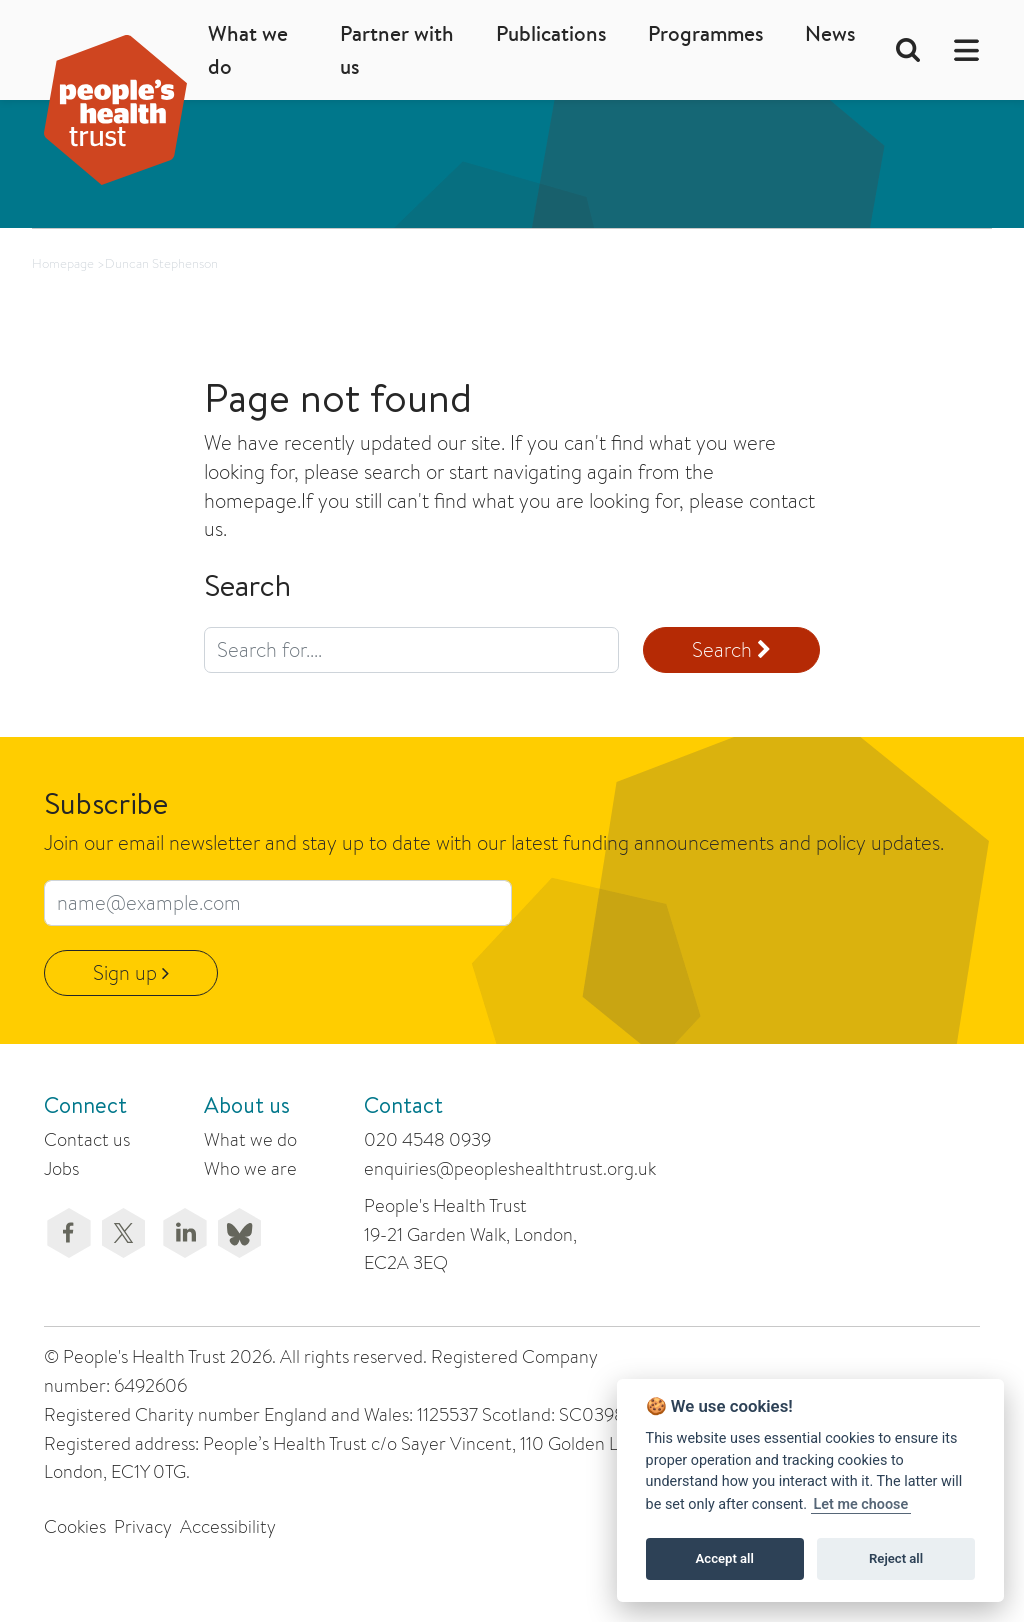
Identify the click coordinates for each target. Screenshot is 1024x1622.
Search (731, 649)
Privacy (143, 1526)
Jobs (61, 1168)
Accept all (725, 1558)
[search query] (411, 650)
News (830, 33)
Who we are (250, 1168)
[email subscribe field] (278, 903)
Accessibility (228, 1526)
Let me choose (861, 1504)
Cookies (75, 1526)
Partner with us (397, 50)
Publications (551, 33)
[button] (960, 50)
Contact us (87, 1139)
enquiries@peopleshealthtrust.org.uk (510, 1168)
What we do (248, 50)
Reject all (896, 1558)
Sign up (131, 972)
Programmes (705, 33)
